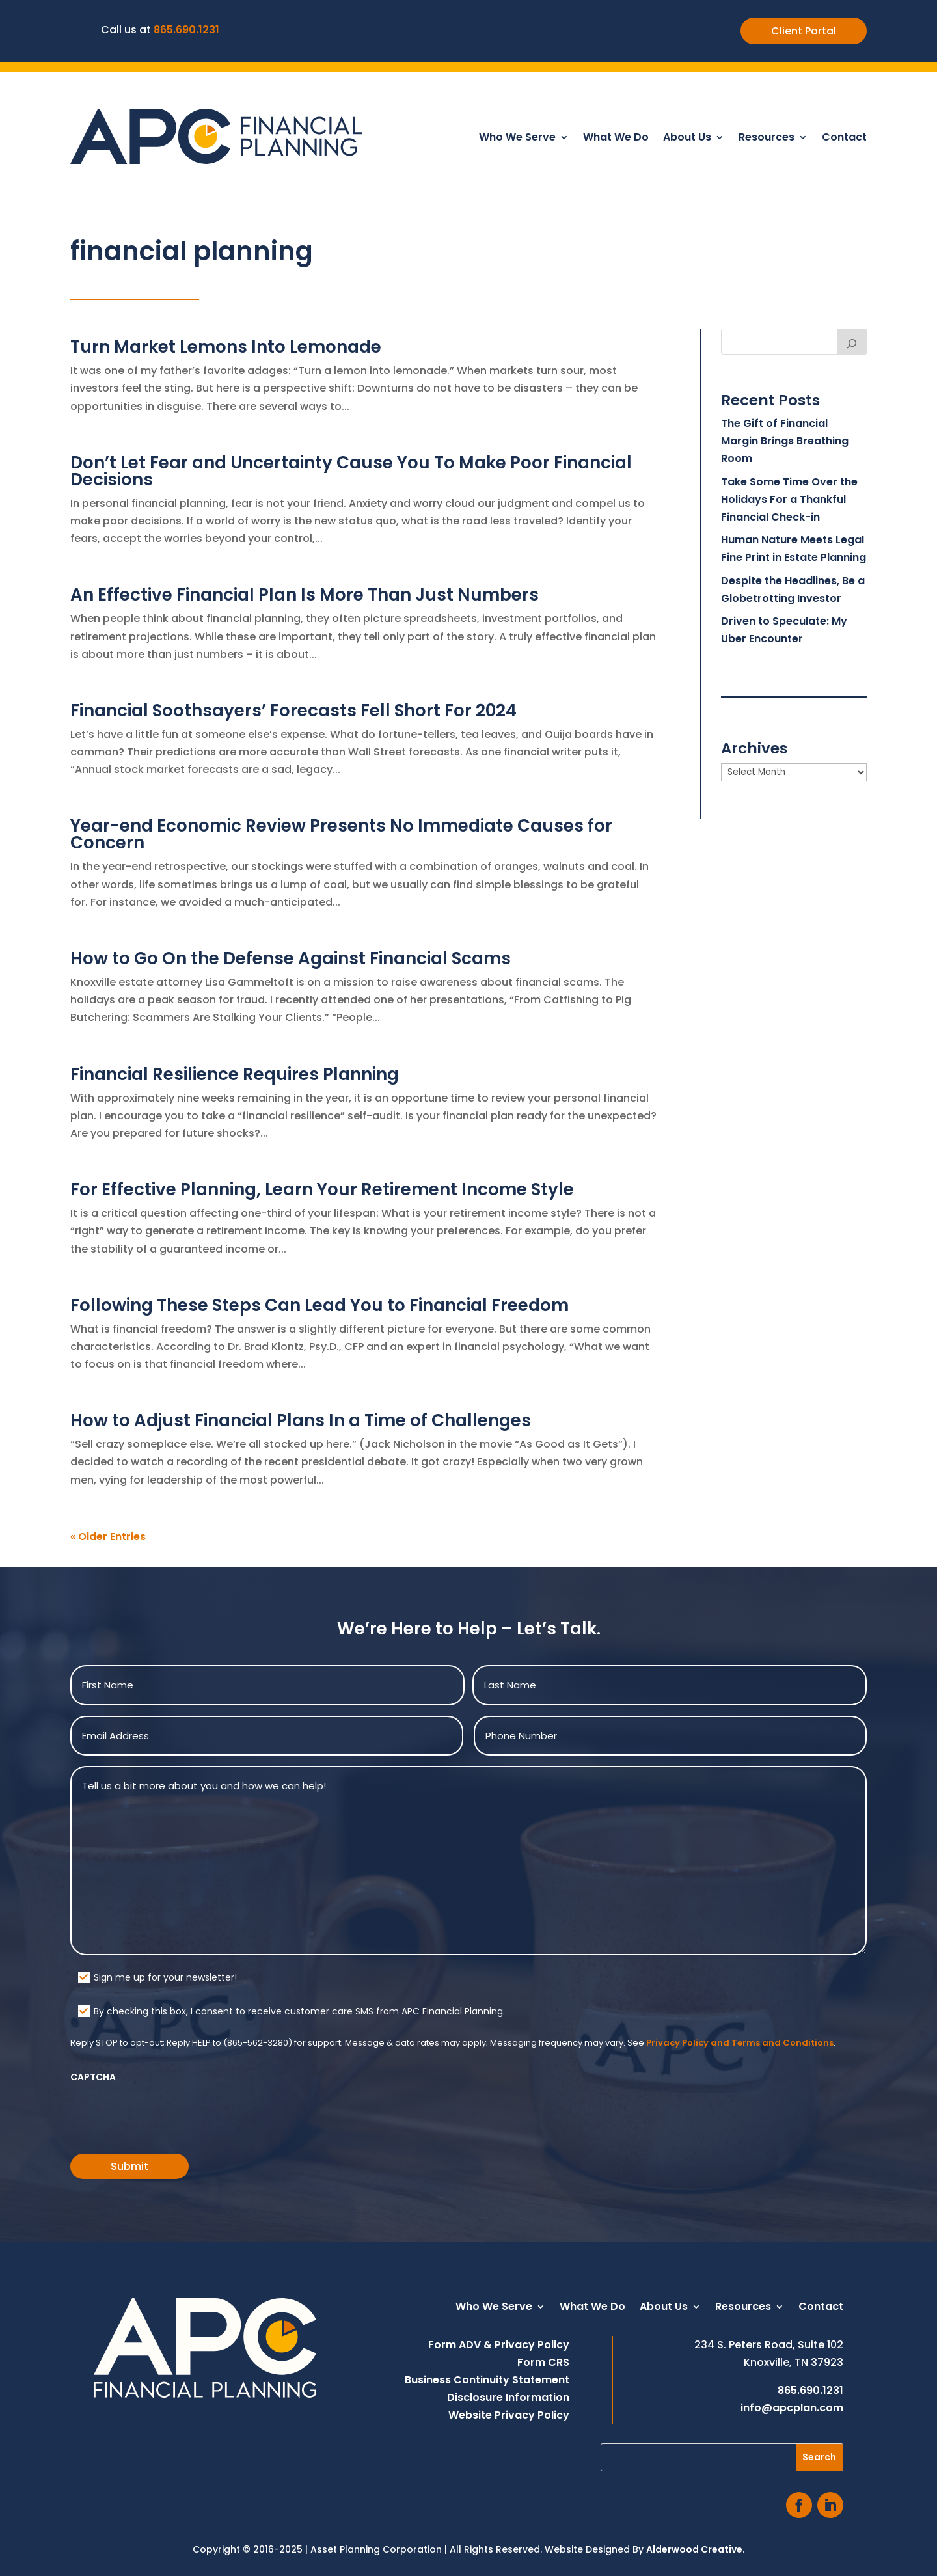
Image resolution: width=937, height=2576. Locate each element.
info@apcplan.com (791, 2407)
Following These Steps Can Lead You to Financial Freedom (319, 1305)
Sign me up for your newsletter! (165, 1977)
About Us (687, 138)
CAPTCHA (93, 2076)
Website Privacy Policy (508, 2414)
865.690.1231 (186, 29)
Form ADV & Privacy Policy (498, 2344)
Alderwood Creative (694, 2549)
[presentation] (169, 2114)
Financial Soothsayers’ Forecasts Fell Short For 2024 (293, 710)
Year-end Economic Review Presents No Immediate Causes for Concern (341, 834)
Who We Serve (517, 138)
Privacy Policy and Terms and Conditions (740, 2043)
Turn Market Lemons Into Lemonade (225, 347)
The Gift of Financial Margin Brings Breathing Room (785, 441)
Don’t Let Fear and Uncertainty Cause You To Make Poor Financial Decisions (351, 471)
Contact (844, 138)
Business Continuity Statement (487, 2379)
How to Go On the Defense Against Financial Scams (290, 958)
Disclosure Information (508, 2397)
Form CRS (543, 2362)
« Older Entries (108, 1536)
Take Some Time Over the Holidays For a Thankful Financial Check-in (789, 499)
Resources (766, 138)
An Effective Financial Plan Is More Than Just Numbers (304, 594)
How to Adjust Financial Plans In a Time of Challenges (300, 1420)
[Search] (852, 342)
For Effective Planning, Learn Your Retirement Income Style (322, 1189)
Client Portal (803, 30)
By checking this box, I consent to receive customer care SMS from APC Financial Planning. (299, 2011)
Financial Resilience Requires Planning (234, 1074)
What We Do (616, 138)
